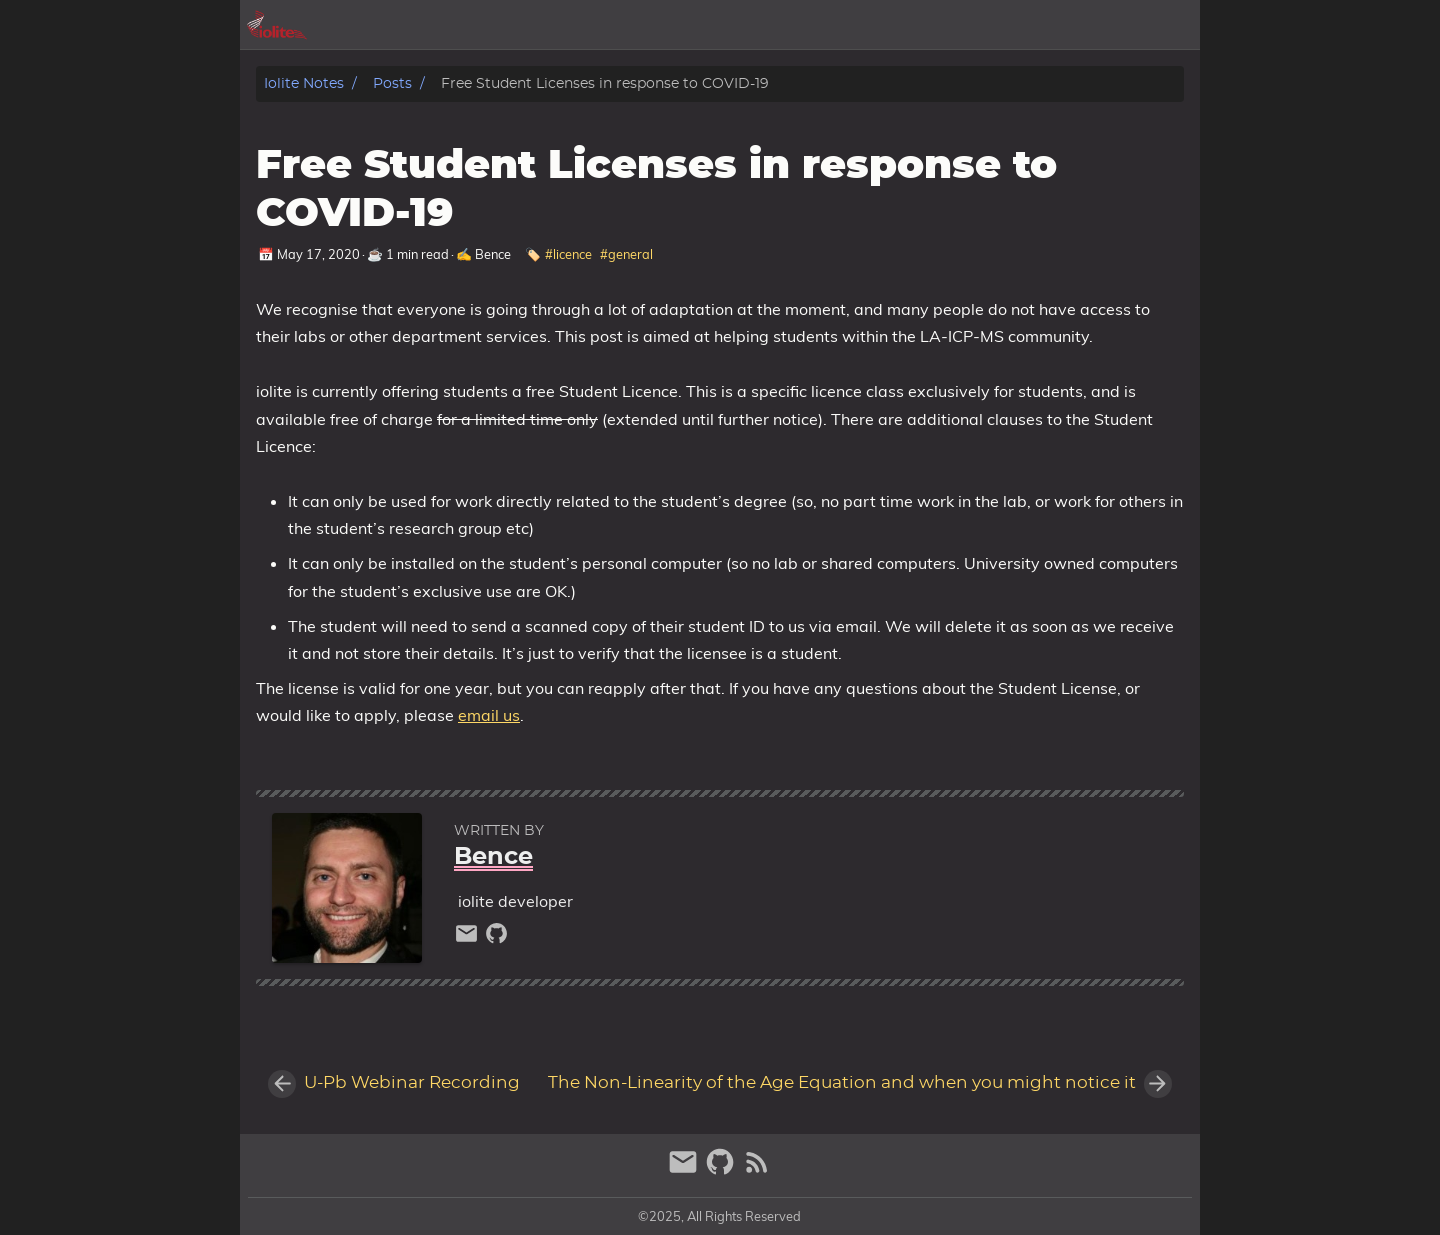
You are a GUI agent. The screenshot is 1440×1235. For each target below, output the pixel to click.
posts (1019, 25)
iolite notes (304, 83)
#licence (568, 254)
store (1170, 25)
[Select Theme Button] (885, 25)
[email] (469, 938)
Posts (392, 83)
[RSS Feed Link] (757, 1170)
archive (949, 25)
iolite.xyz (1095, 25)
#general (626, 254)
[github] (496, 938)
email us (489, 715)
